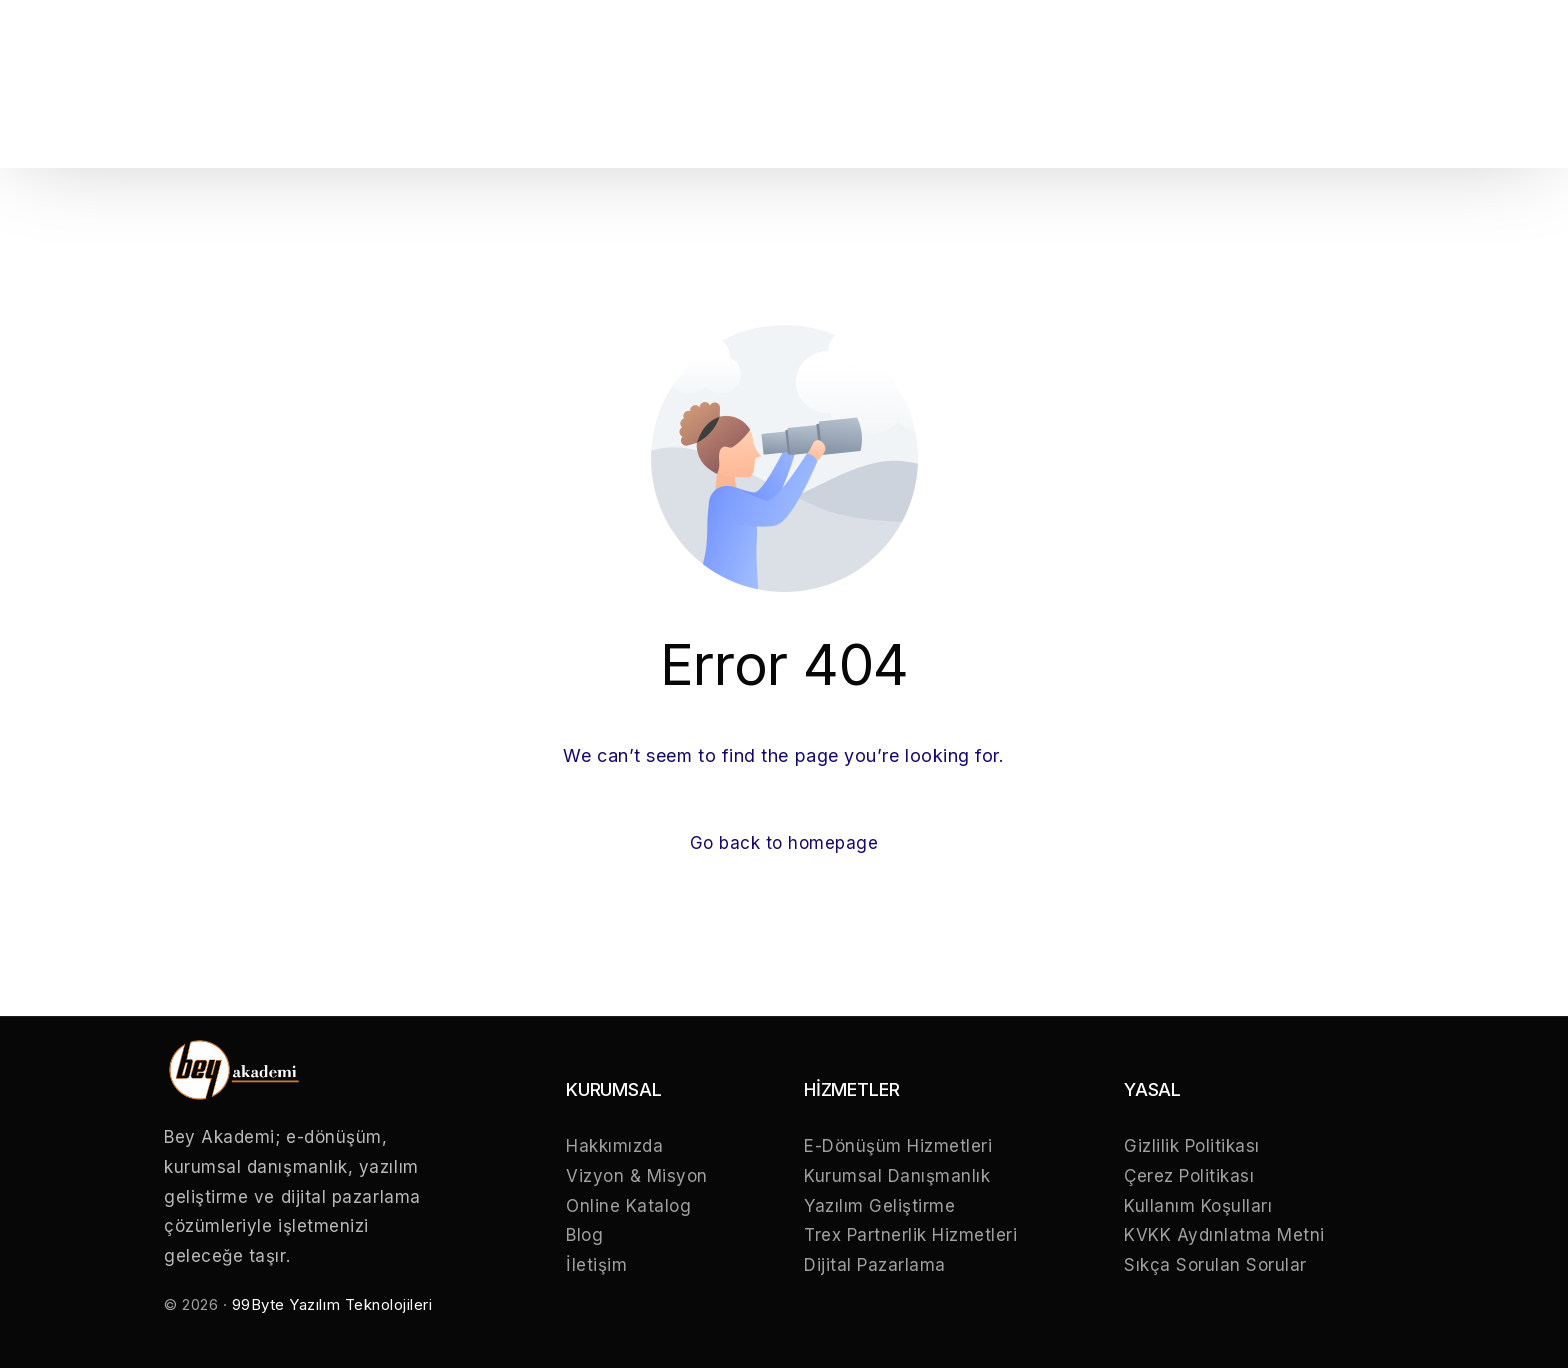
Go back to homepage (783, 844)
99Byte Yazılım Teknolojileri (332, 1306)
